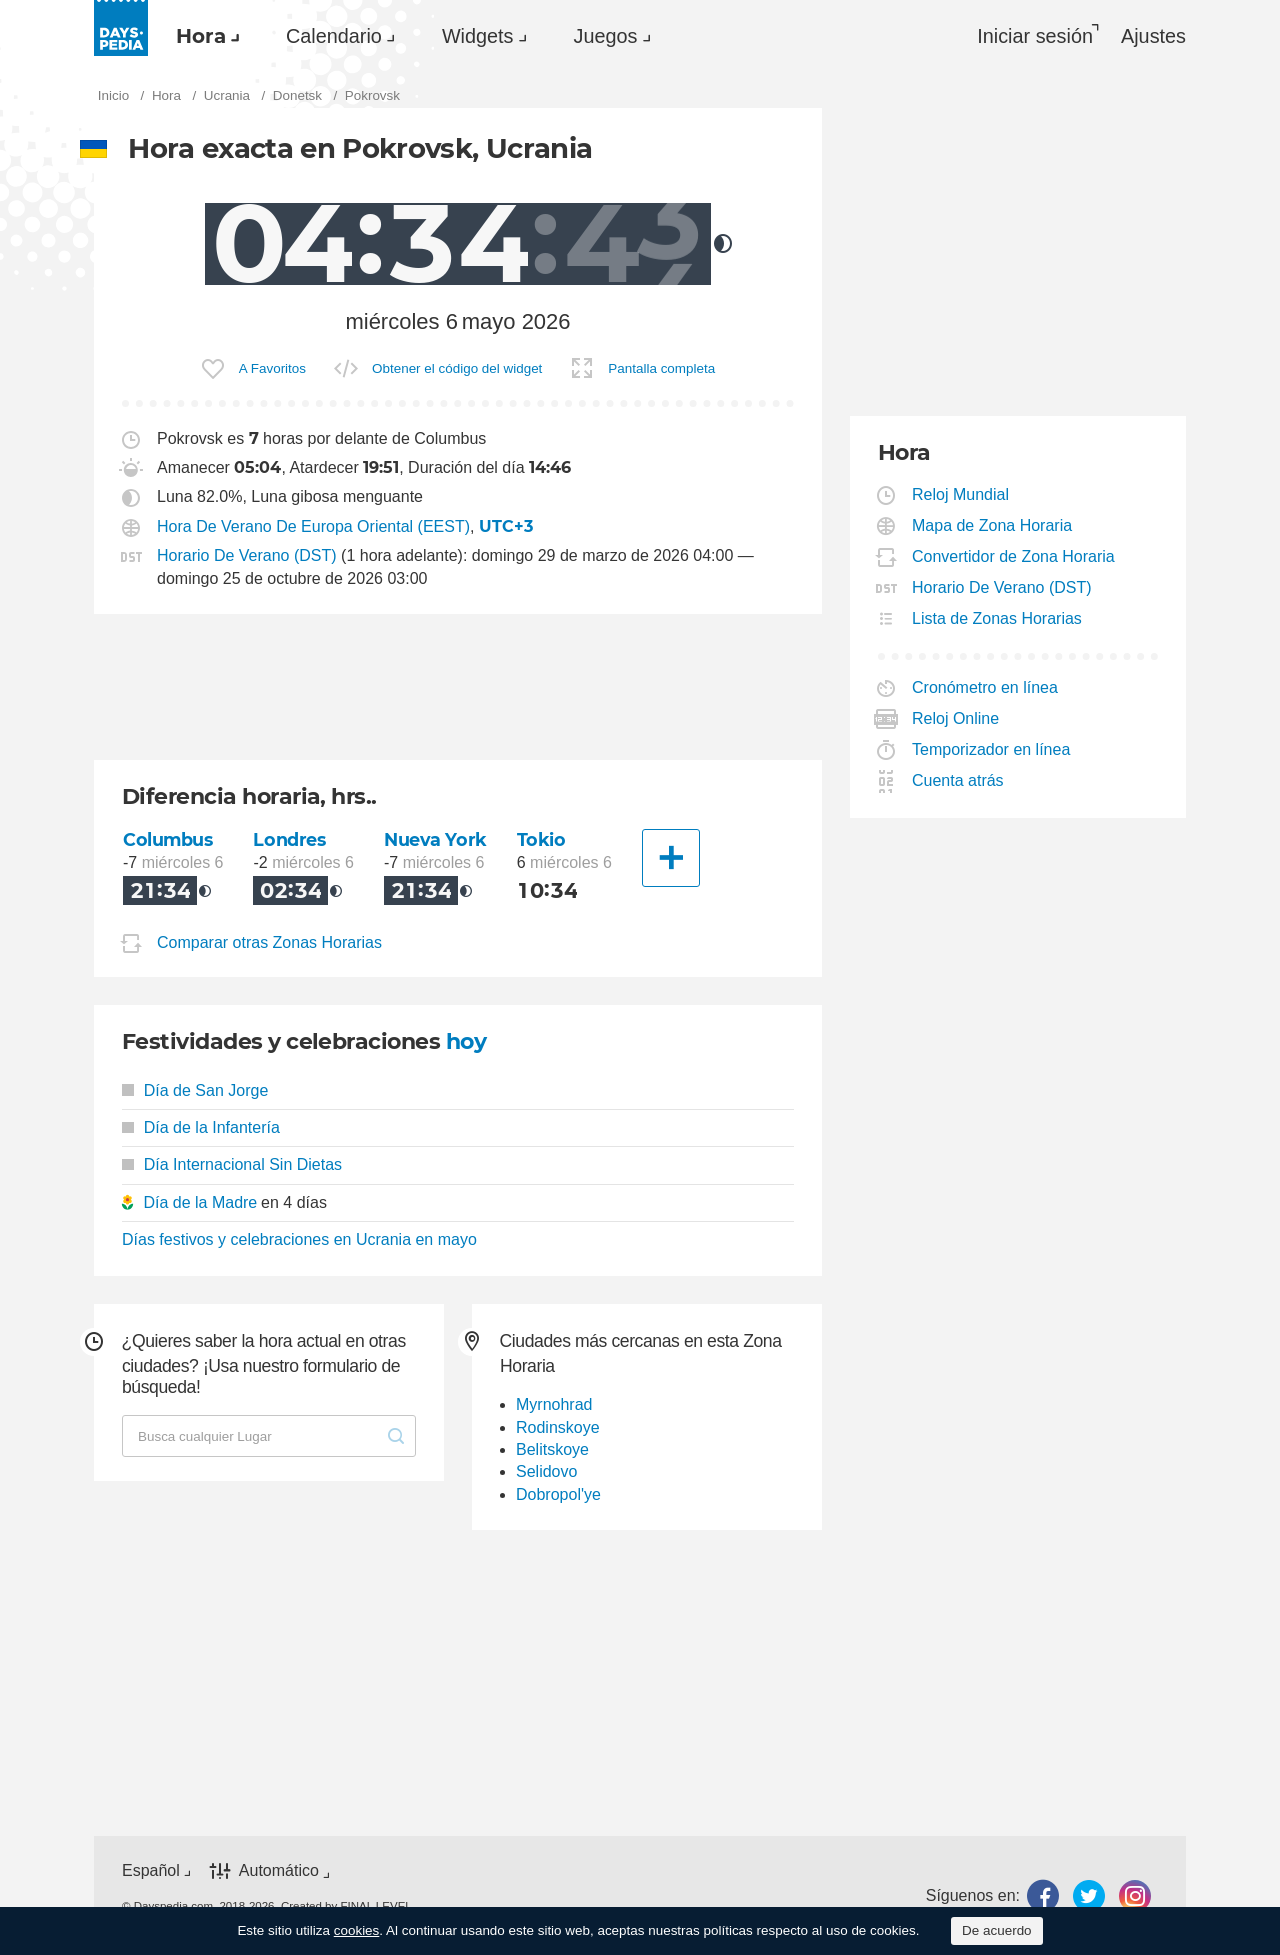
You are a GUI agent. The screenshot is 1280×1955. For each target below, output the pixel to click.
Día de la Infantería (201, 1127)
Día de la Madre (200, 1202)
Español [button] (151, 1870)
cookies (357, 1930)
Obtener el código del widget (457, 368)
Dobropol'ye (558, 1494)
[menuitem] (203, 36)
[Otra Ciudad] (671, 858)
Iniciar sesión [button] (1035, 36)
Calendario (334, 36)
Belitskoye (552, 1449)
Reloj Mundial (961, 494)
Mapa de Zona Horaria (992, 525)
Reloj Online (956, 718)
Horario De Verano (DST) (247, 555)
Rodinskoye (558, 1427)
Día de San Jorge (195, 1090)
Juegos (606, 36)
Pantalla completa (661, 368)
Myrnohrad (554, 1404)
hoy (466, 1041)
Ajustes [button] (1153, 36)
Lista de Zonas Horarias (997, 618)
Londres (289, 839)
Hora (201, 36)
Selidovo (546, 1471)
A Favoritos (272, 368)
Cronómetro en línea (985, 687)
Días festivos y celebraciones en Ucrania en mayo (299, 1239)
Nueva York (435, 839)
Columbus (168, 839)
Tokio (541, 839)
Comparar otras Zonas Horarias (269, 942)
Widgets (478, 36)
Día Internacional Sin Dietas (232, 1164)
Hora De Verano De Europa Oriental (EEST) (313, 526)
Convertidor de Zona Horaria (1014, 556)
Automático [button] (279, 1871)
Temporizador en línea (991, 749)
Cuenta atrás (958, 780)
